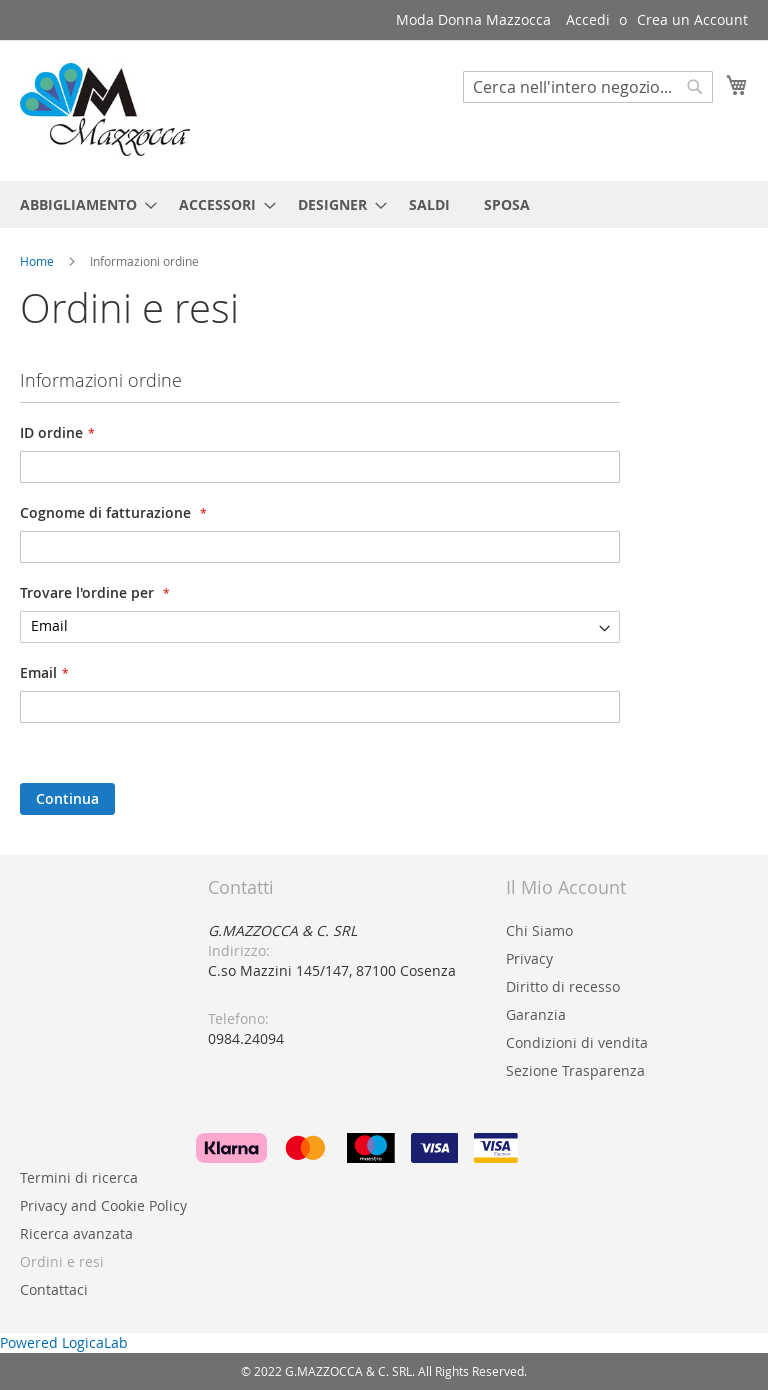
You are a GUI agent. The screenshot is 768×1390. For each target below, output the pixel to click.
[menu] (384, 204)
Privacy (529, 958)
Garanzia (536, 1014)
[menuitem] (82, 204)
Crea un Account (692, 19)
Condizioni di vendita (577, 1042)
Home (38, 261)
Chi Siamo (539, 930)
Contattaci (54, 1289)
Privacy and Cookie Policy (103, 1205)
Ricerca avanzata (76, 1233)
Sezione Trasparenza (575, 1070)
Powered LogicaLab (64, 1342)
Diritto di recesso (563, 986)
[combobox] (588, 87)
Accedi (588, 19)
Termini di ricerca (79, 1177)
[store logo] (105, 109)
